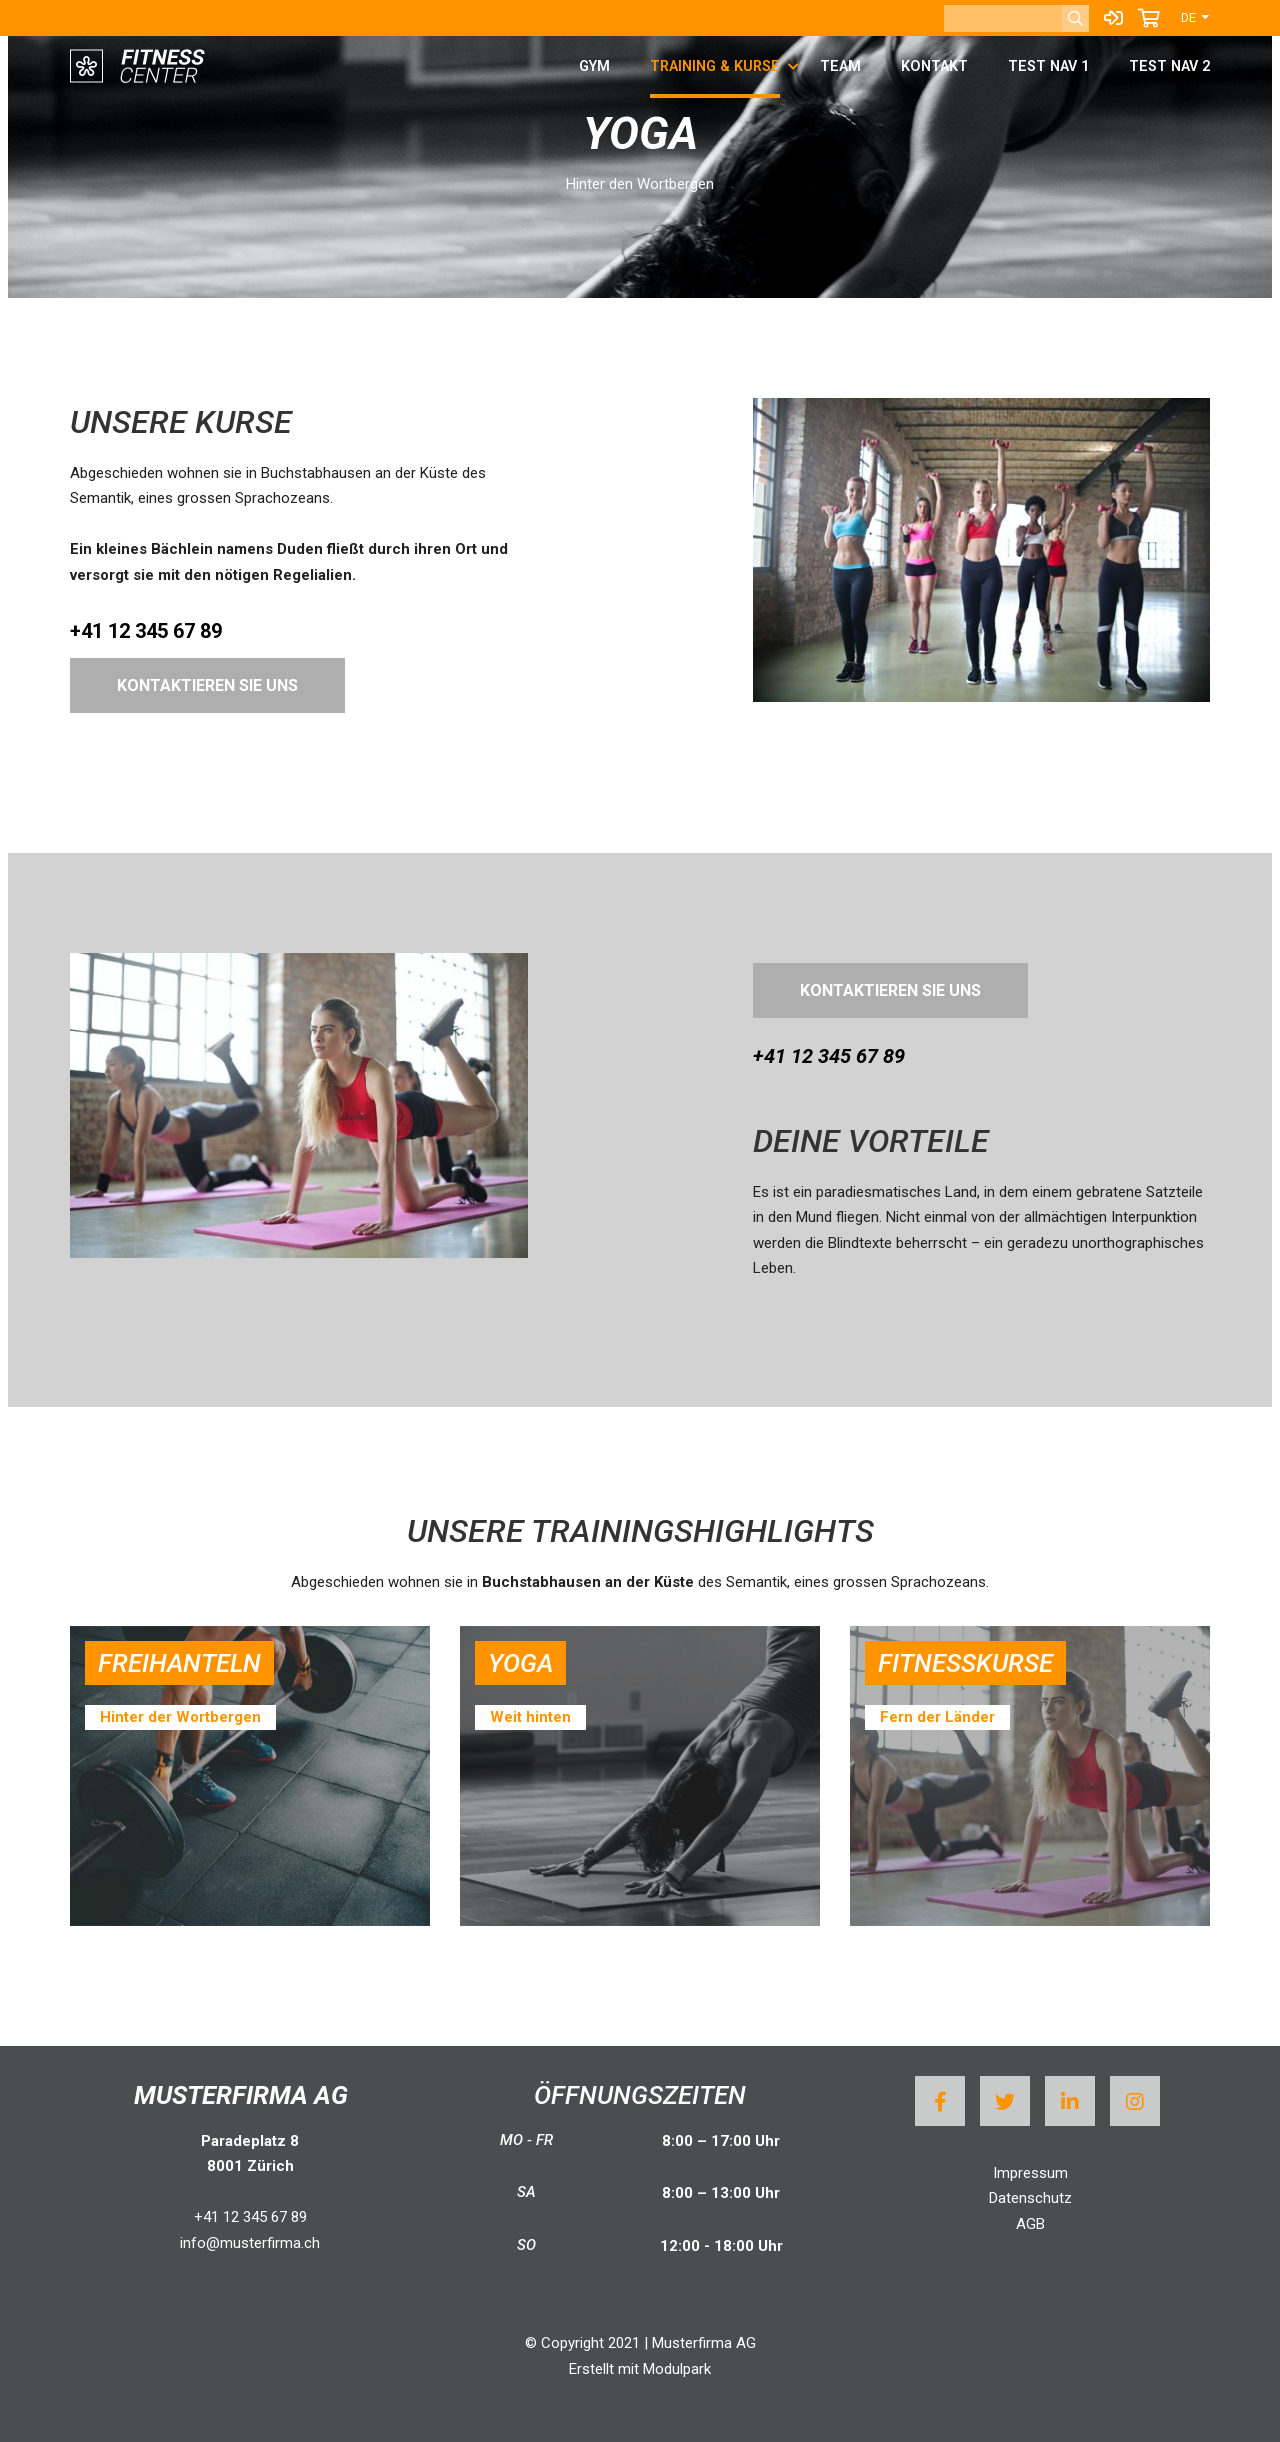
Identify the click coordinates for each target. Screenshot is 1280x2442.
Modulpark (677, 2369)
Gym (594, 66)
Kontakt (934, 66)
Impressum (1030, 2173)
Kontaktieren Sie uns (207, 685)
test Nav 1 (1048, 66)
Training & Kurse (715, 66)
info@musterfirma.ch (250, 2243)
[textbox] (982, 1167)
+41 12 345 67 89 (250, 2217)
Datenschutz (1030, 2198)
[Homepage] (140, 67)
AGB (1030, 2224)
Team (840, 66)
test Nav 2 (1169, 66)
